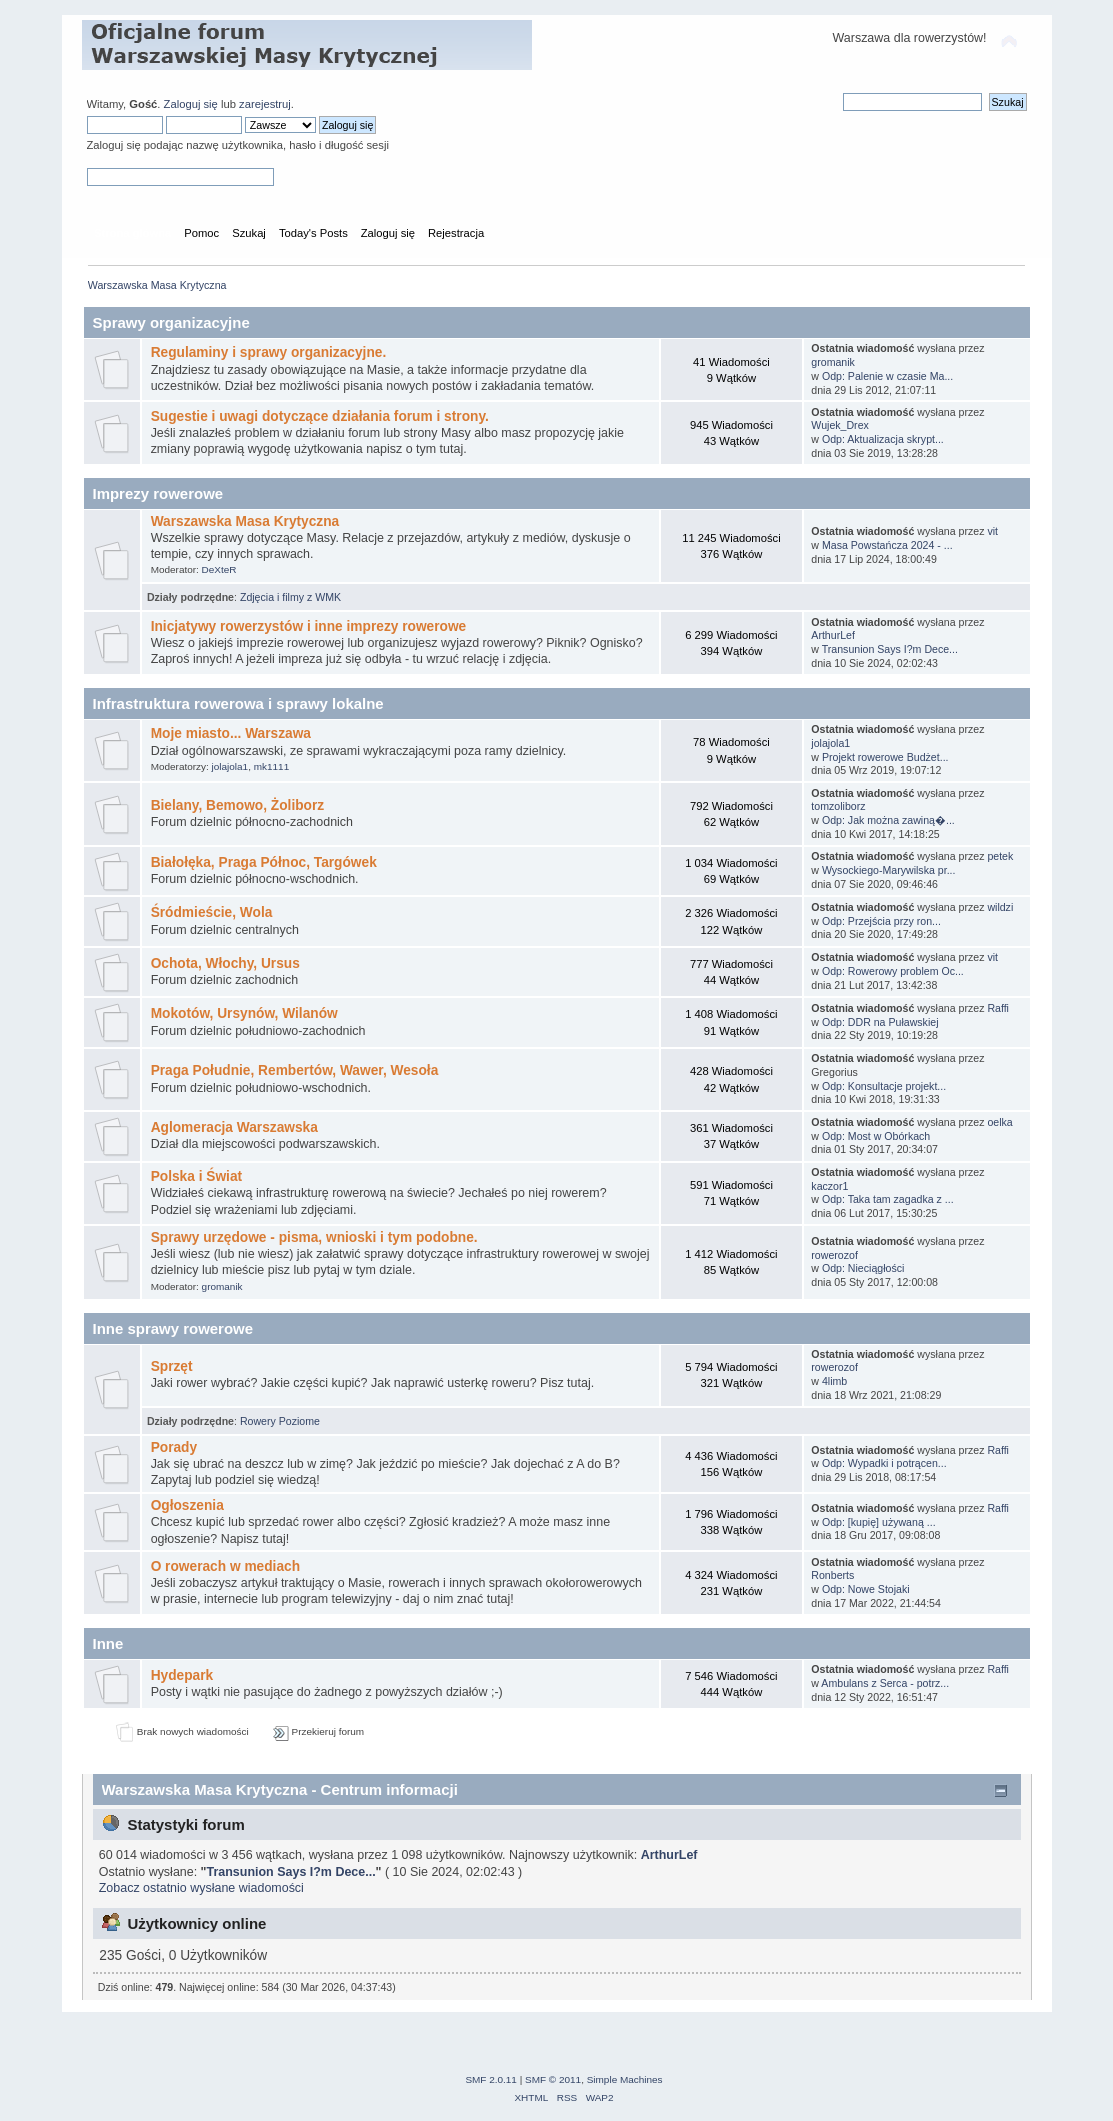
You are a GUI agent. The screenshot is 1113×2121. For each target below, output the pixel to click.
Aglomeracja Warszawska (234, 1127)
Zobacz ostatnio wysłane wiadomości (201, 1888)
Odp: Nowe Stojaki (866, 1589)
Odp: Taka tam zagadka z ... (888, 1199)
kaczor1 (829, 1186)
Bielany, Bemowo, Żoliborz (238, 805)
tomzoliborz (838, 806)
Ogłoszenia (187, 1505)
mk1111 (271, 766)
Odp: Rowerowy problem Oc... (893, 971)
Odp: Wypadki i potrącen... (884, 1463)
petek (1000, 856)
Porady (174, 1447)
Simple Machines (625, 2079)
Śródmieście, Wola (212, 912)
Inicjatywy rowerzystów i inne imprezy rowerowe (309, 626)
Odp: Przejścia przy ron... (881, 921)
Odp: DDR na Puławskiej (880, 1022)
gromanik (833, 362)
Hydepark (182, 1675)
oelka (999, 1122)
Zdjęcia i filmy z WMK (290, 597)
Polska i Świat (197, 1176)
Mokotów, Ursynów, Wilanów (244, 1013)
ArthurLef (833, 635)
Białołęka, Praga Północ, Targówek (264, 862)
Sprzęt (172, 1366)
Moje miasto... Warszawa (231, 733)
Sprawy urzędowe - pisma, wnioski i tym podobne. (314, 1237)
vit (992, 531)
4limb (834, 1381)
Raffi (998, 1008)
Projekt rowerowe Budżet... (885, 757)
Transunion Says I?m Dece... (890, 649)
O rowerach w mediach (225, 1566)
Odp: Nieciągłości (863, 1268)
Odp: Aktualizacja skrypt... (883, 439)
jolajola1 (230, 766)
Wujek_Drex (840, 425)
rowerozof (834, 1255)
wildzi (1000, 907)
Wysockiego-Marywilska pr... (889, 870)
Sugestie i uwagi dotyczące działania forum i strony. (320, 416)
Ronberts (832, 1575)
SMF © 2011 (553, 2079)
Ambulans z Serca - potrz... (885, 1683)
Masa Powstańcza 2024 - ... (887, 545)
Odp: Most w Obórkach (876, 1136)
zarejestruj (265, 104)
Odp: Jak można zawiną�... (888, 820)
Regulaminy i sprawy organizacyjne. (269, 352)
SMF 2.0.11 (491, 2079)
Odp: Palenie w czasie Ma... (887, 376)
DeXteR (219, 569)
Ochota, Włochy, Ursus (225, 963)
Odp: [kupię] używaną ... (879, 1522)
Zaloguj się (191, 104)
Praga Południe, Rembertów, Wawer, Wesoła (295, 1070)
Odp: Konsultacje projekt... (884, 1086)
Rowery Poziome (280, 1421)
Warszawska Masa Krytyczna (245, 521)
